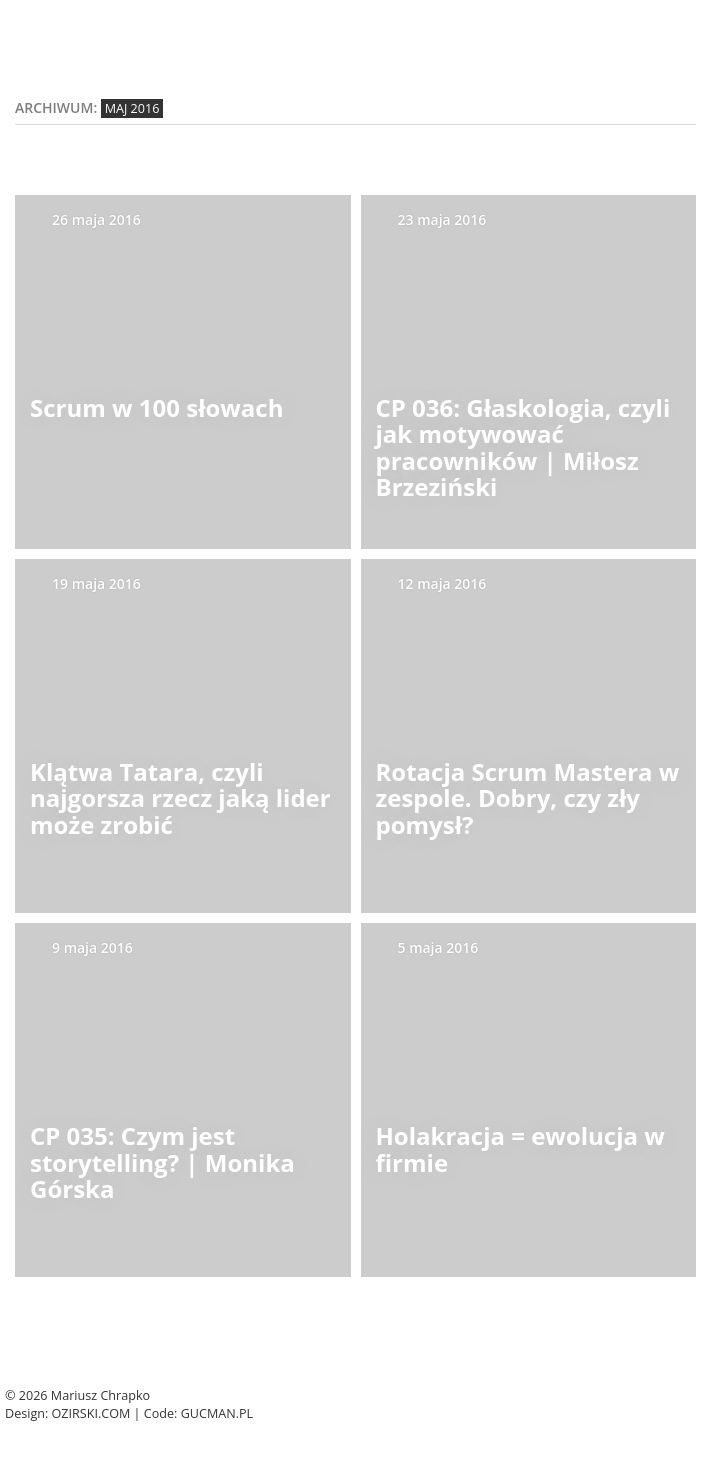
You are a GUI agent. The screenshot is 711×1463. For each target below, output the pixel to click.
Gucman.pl (217, 1413)
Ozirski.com (91, 1413)
